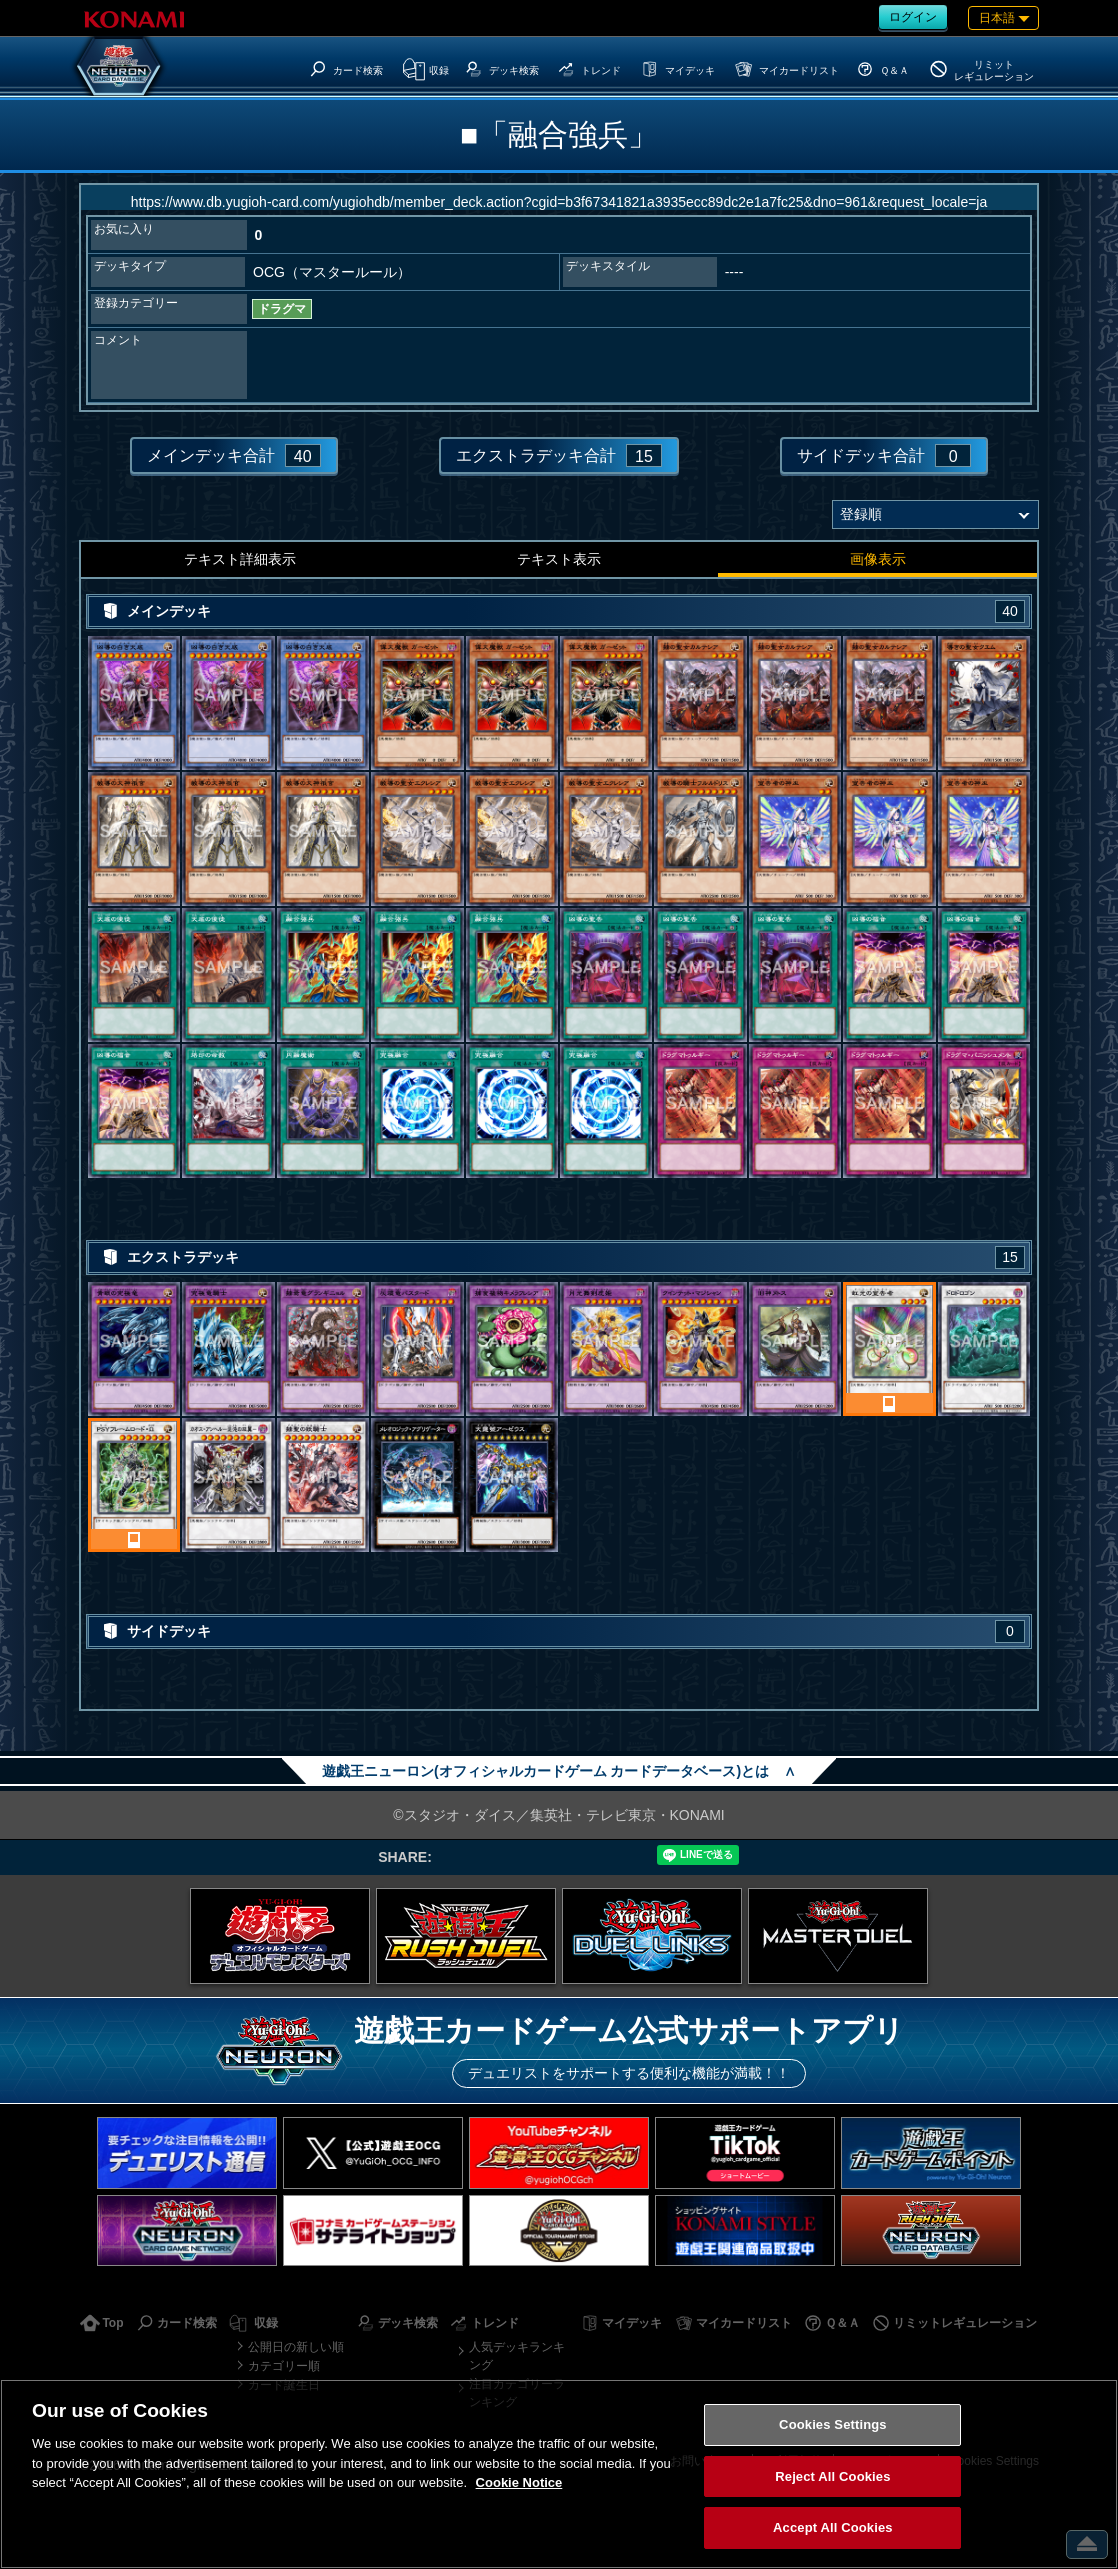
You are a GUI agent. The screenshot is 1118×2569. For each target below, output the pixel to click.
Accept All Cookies (833, 2527)
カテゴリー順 (284, 2366)
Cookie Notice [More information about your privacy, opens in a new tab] (519, 2482)
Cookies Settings (833, 2424)
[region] (559, 2474)
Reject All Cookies (832, 2476)
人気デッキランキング (517, 2356)
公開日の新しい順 (296, 2347)
